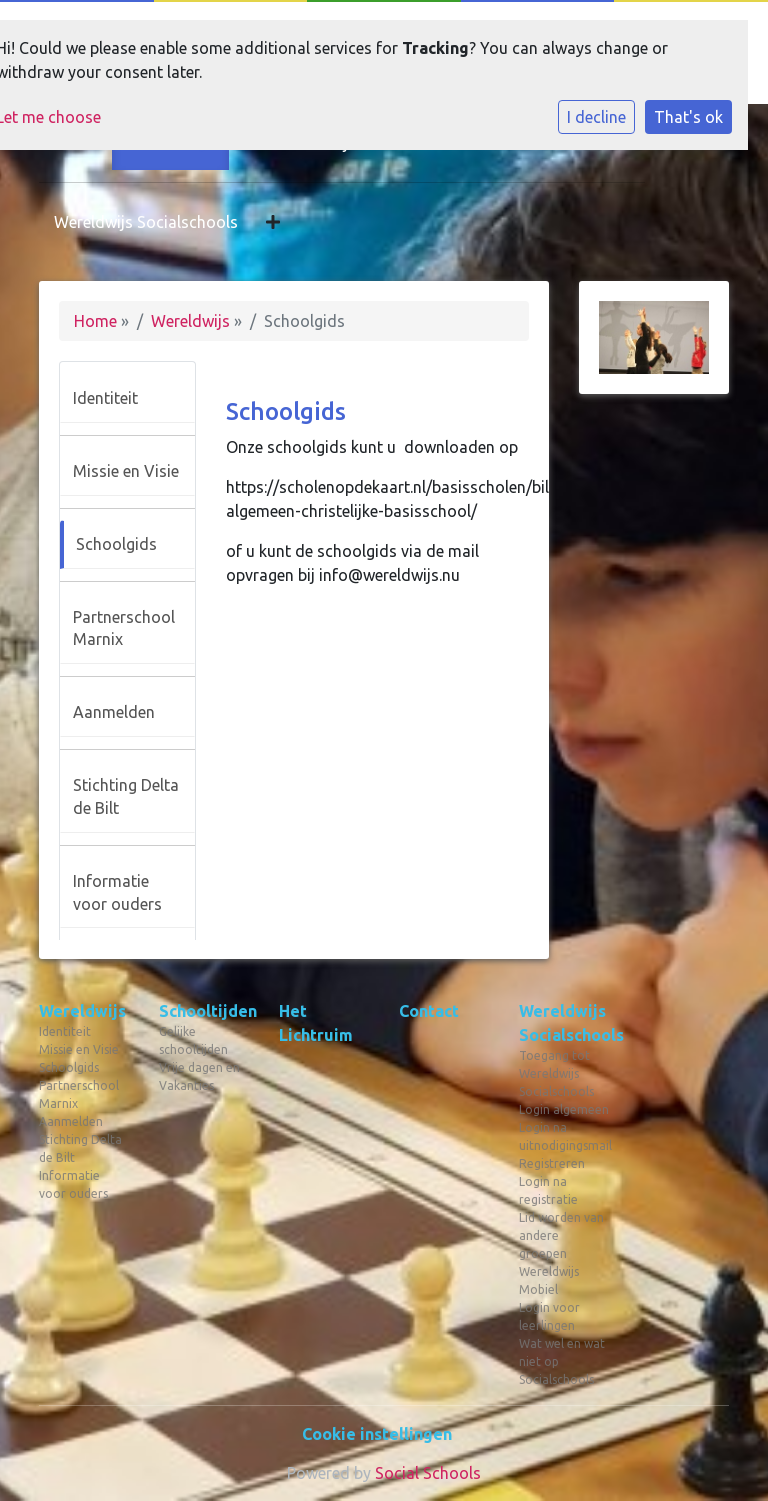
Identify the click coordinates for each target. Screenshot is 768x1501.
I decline (596, 117)
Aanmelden (114, 712)
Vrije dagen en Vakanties (199, 1076)
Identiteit (105, 398)
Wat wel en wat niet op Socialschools (562, 1361)
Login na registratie (548, 1190)
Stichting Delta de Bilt (126, 796)
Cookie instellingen (377, 1434)
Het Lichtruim (316, 1023)
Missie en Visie (126, 471)
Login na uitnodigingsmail (564, 1136)
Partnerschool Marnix (124, 628)
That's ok (688, 117)
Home (95, 321)
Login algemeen (564, 1109)
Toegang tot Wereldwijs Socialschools (556, 1073)
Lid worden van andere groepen (561, 1235)
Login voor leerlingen (549, 1316)
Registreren (552, 1163)
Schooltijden (204, 1011)
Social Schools (428, 1473)
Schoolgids (116, 544)
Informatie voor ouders (117, 892)
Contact (429, 1011)
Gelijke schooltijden (193, 1040)
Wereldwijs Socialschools (146, 222)
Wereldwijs (190, 321)
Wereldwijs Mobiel (549, 1280)
